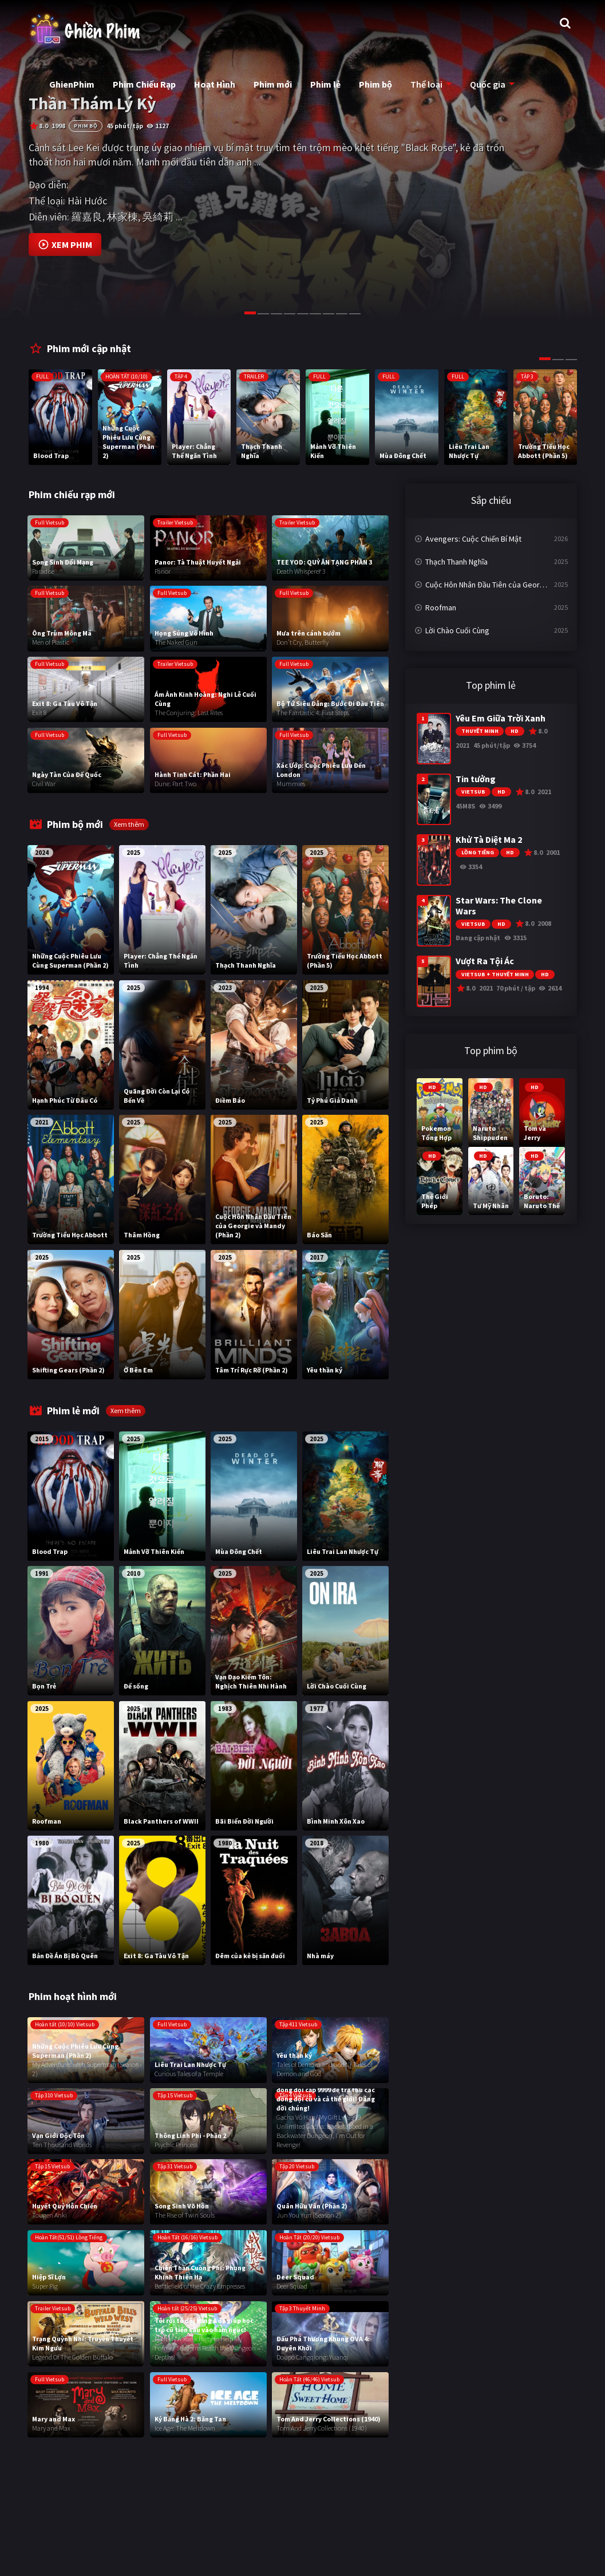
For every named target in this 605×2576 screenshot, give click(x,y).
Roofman (440, 607)
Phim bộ (375, 84)
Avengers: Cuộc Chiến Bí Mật (473, 539)
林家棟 (122, 216)
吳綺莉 (158, 216)
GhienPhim (71, 84)
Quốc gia (487, 84)
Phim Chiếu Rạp (144, 84)
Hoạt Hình (214, 84)
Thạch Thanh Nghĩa (456, 562)
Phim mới (273, 84)
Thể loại (426, 84)
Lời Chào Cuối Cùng (457, 630)
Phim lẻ (325, 84)
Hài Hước (87, 200)
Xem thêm (129, 824)
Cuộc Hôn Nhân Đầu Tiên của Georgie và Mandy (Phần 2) (496, 584)
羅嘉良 (87, 216)
